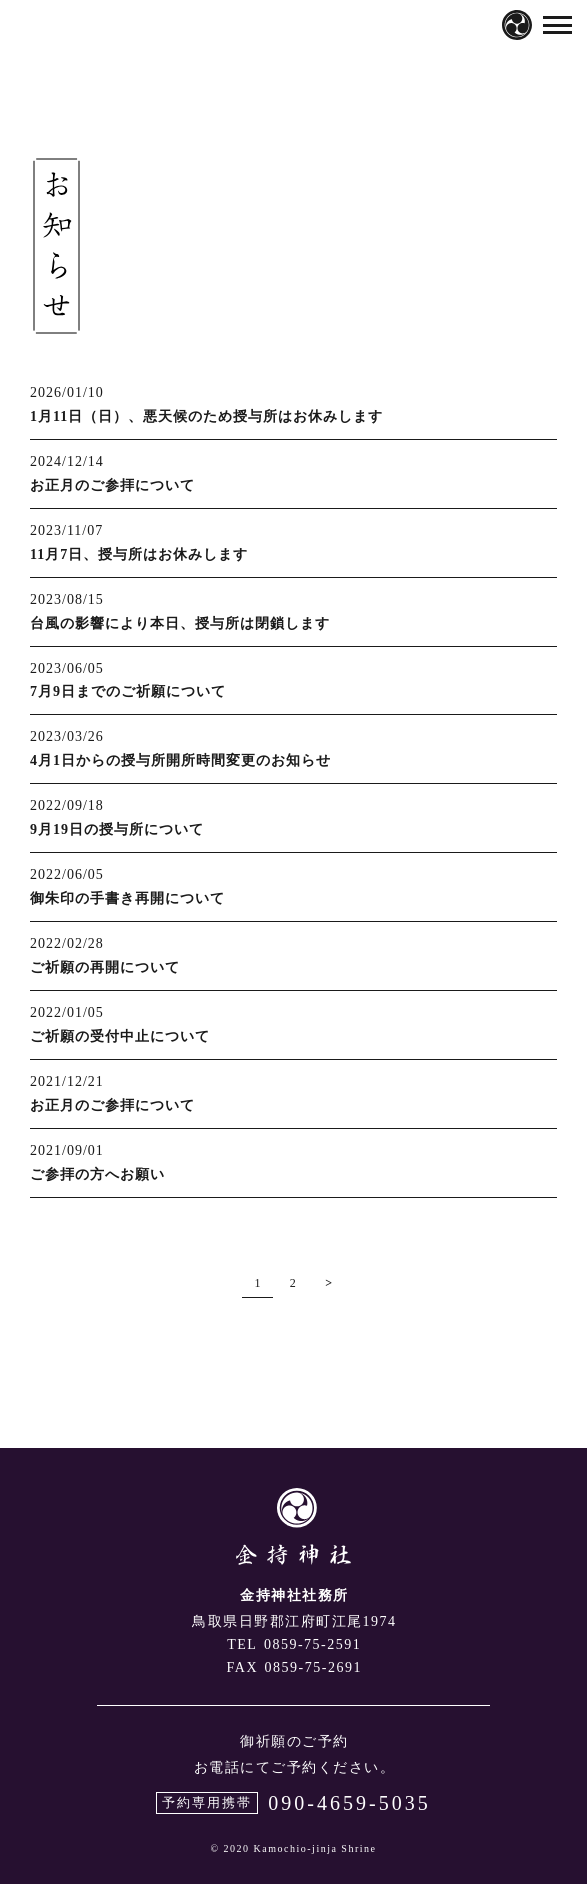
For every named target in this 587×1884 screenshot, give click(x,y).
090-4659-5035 (349, 1803)
